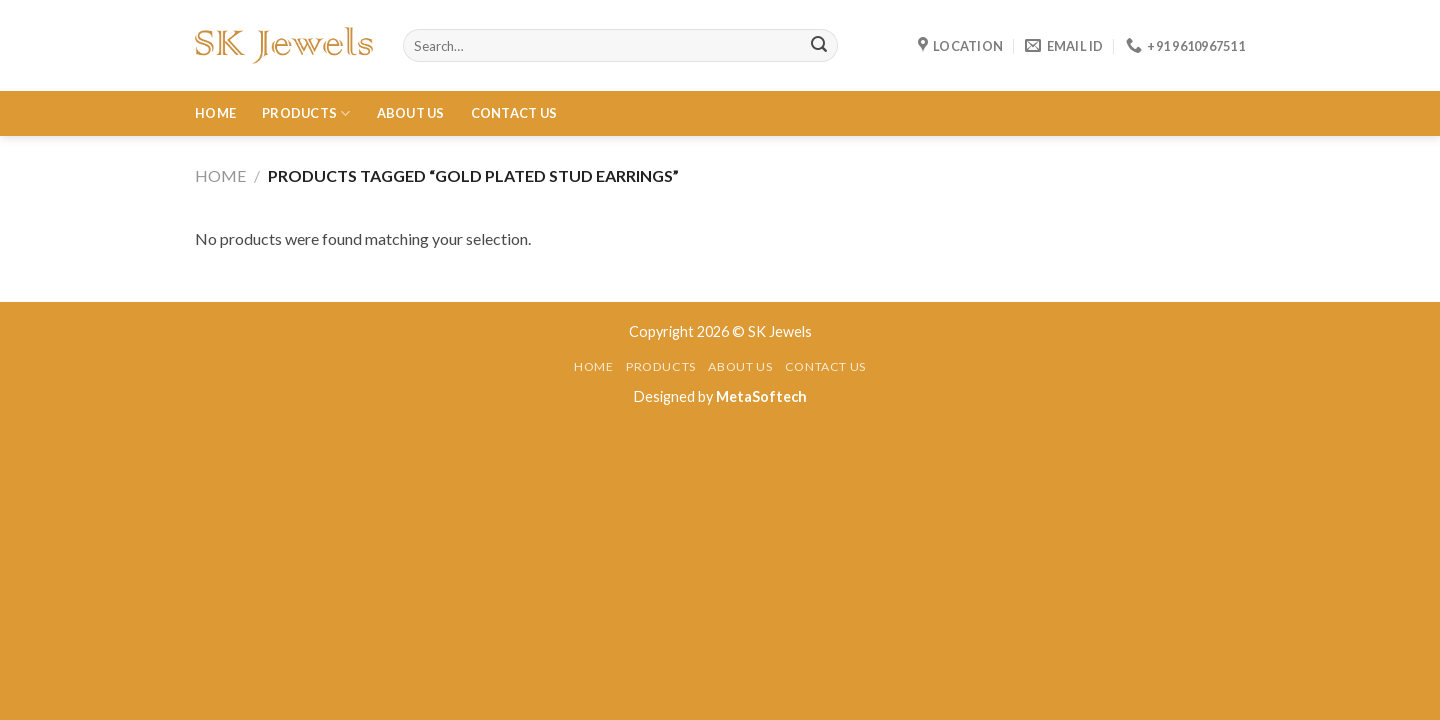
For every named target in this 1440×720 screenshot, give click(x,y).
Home (215, 113)
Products (306, 113)
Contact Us (514, 113)
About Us (411, 113)
